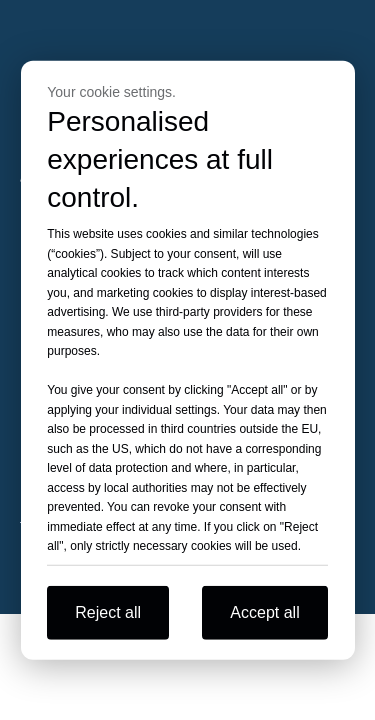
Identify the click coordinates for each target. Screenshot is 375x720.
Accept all (264, 611)
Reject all (108, 611)
